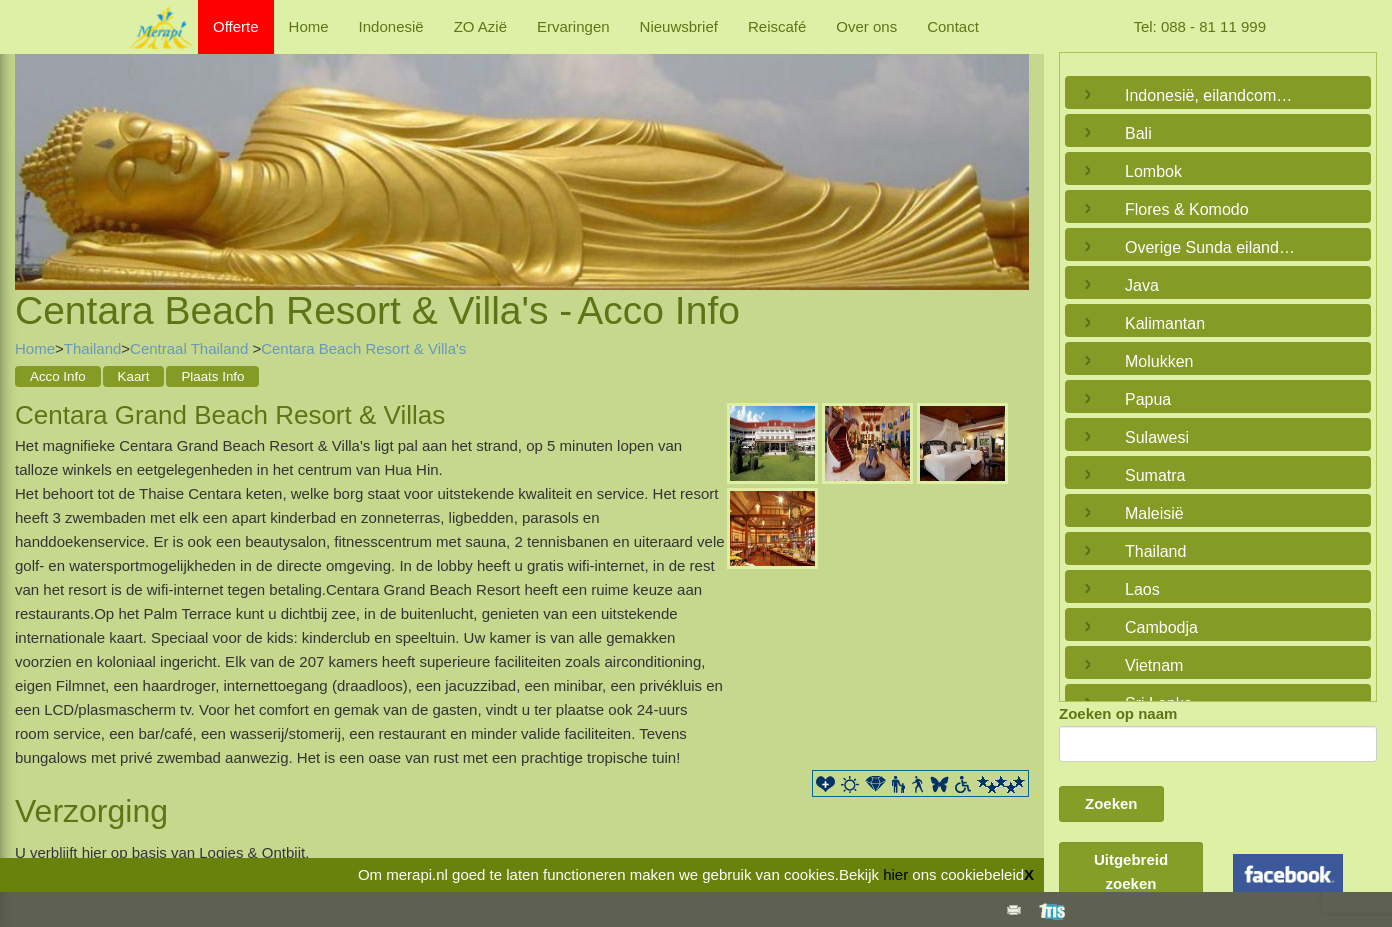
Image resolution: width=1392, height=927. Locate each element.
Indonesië (391, 26)
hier (895, 874)
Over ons (866, 26)
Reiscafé (777, 26)
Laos (1142, 589)
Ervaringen (573, 26)
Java (1142, 285)
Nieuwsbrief (679, 26)
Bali (1138, 133)
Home (309, 26)
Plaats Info (212, 376)
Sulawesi (1157, 437)
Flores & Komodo (1187, 209)
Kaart (134, 376)
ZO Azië (480, 26)
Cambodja (1161, 627)
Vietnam (1154, 665)
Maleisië (1154, 513)
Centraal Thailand (191, 348)
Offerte (236, 26)
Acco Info (58, 376)
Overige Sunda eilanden (1211, 247)
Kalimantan (1165, 323)
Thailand (93, 348)
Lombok (1153, 171)
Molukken (1159, 361)
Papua (1148, 399)
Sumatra (1155, 475)
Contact (953, 26)
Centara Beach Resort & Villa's (363, 348)
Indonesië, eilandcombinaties (1213, 95)
